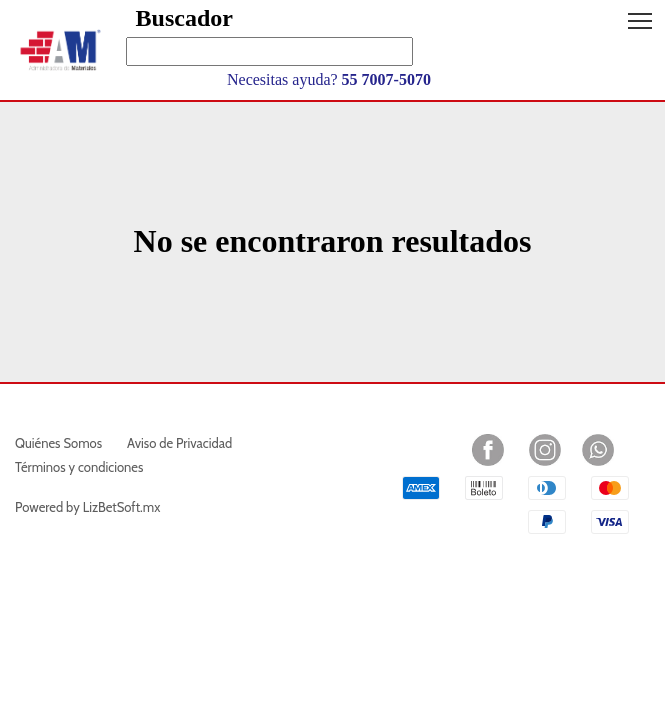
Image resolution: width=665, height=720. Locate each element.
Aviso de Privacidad (179, 443)
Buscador (184, 18)
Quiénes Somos (58, 443)
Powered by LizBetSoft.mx (87, 507)
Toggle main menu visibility (641, 13)
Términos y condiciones (79, 467)
